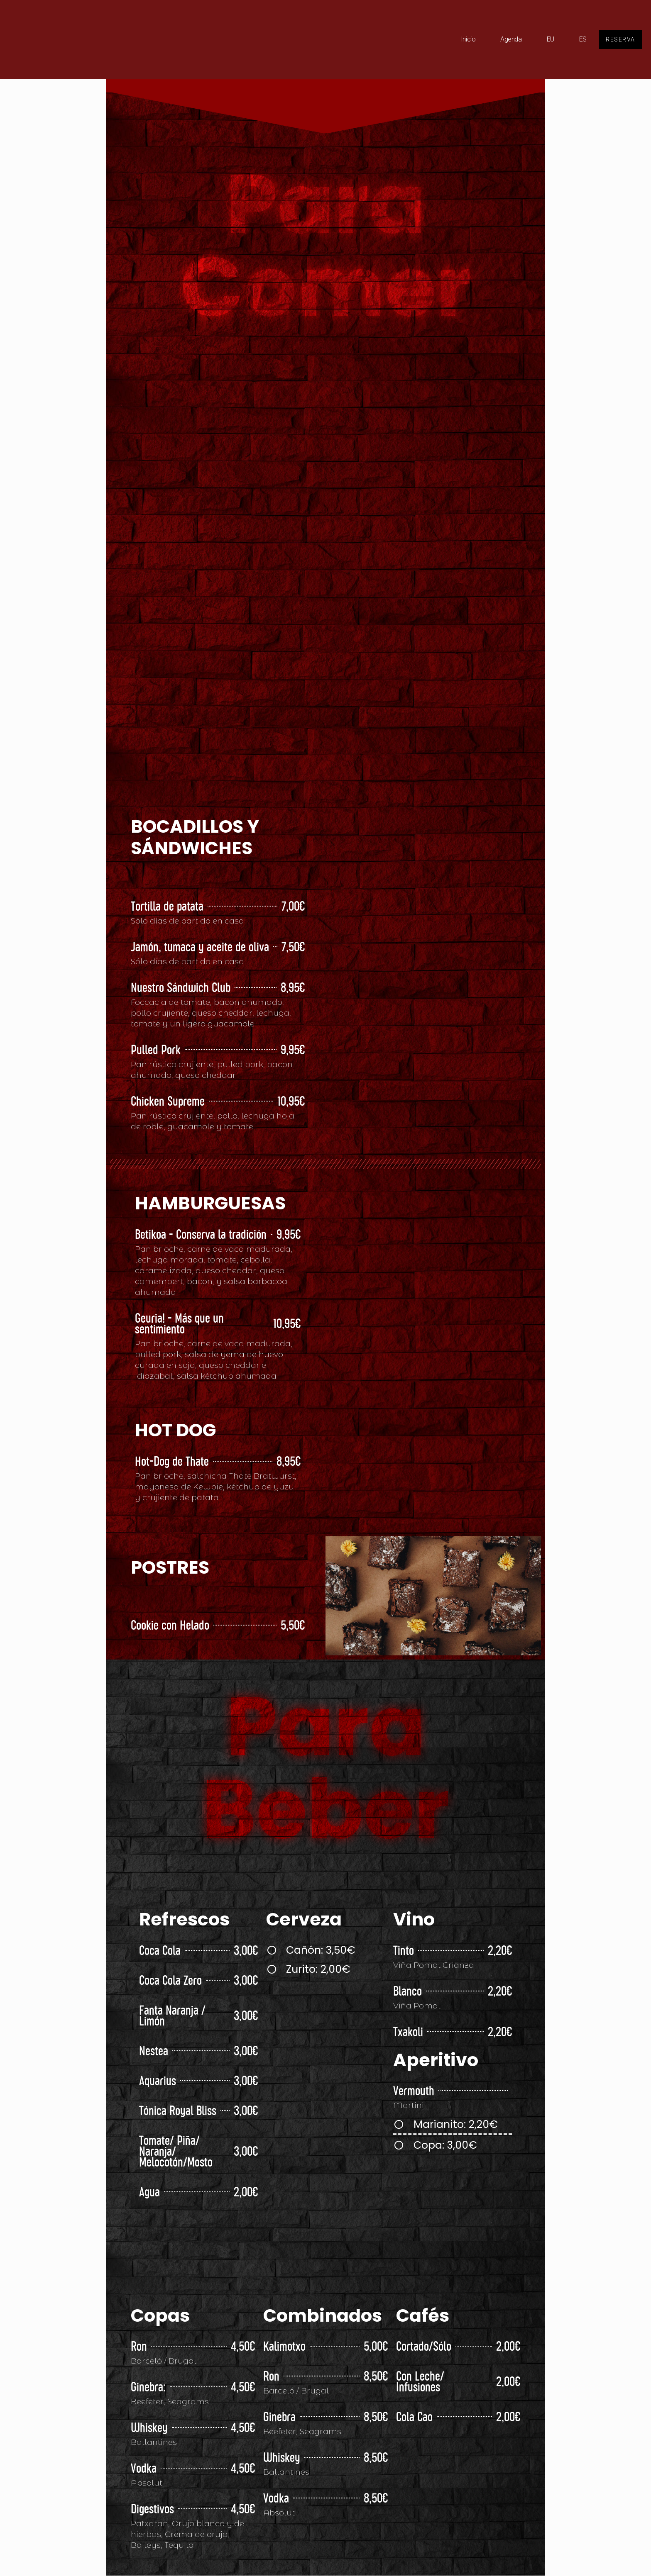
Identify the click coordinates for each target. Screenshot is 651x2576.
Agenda (507, 39)
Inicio (464, 39)
